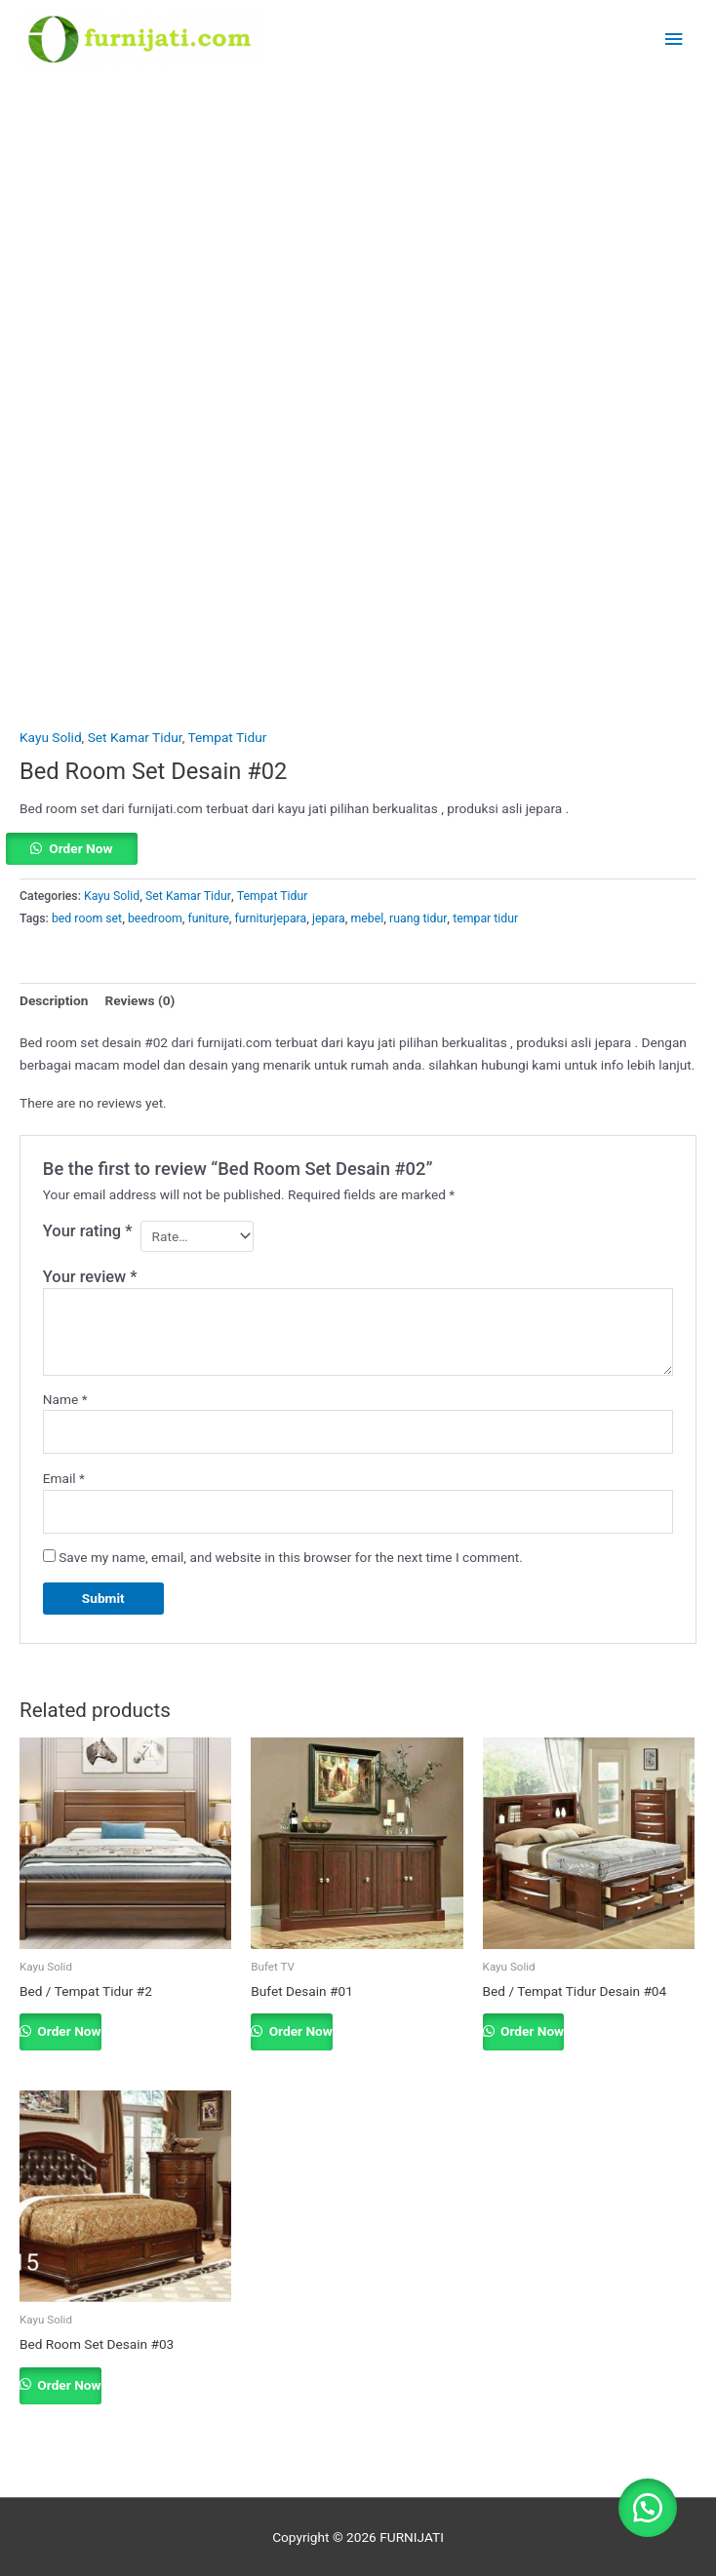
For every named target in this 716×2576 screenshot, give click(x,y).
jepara (328, 918)
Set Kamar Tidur (135, 737)
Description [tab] (54, 1000)
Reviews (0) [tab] (139, 1000)
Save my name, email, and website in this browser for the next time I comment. (291, 1557)
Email (64, 1478)
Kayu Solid (51, 737)
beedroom (155, 918)
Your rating (88, 1231)
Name (65, 1399)
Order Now (80, 848)
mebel (367, 918)
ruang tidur (418, 918)
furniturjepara (271, 918)
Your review (90, 1277)
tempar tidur (485, 918)
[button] (358, 849)
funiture (208, 918)
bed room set (87, 918)
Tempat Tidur (227, 737)
